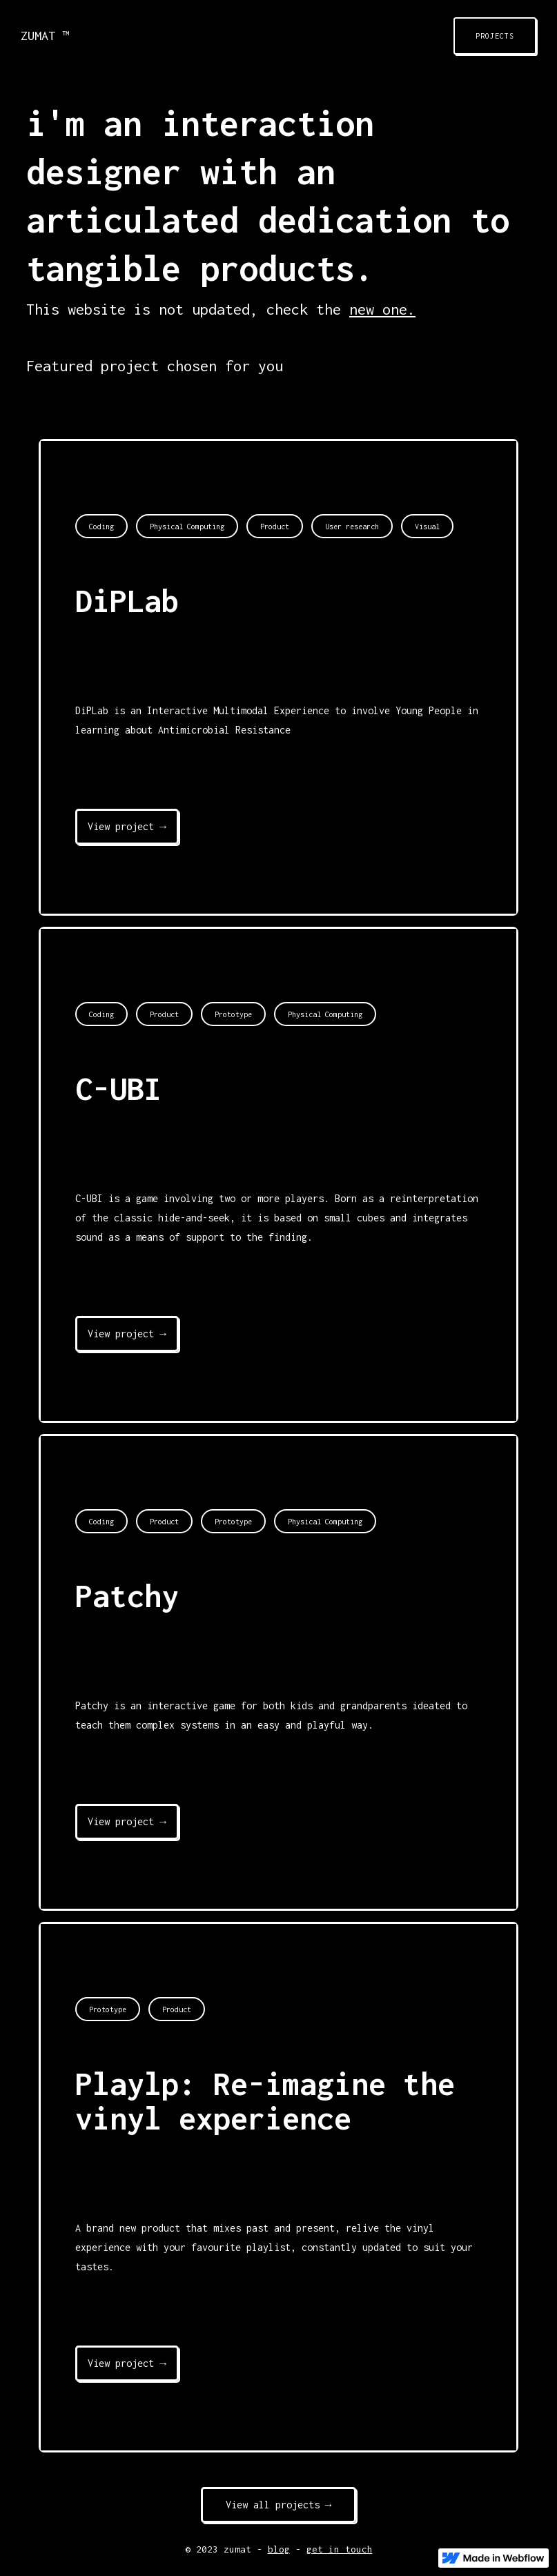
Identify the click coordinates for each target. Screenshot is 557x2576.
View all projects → (279, 2504)
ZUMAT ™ (45, 35)
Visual (427, 526)
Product (274, 526)
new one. (382, 309)
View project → (127, 826)
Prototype (233, 1014)
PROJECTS (495, 36)
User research (352, 526)
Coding (101, 526)
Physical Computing (187, 526)
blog (279, 2549)
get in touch (339, 2549)
